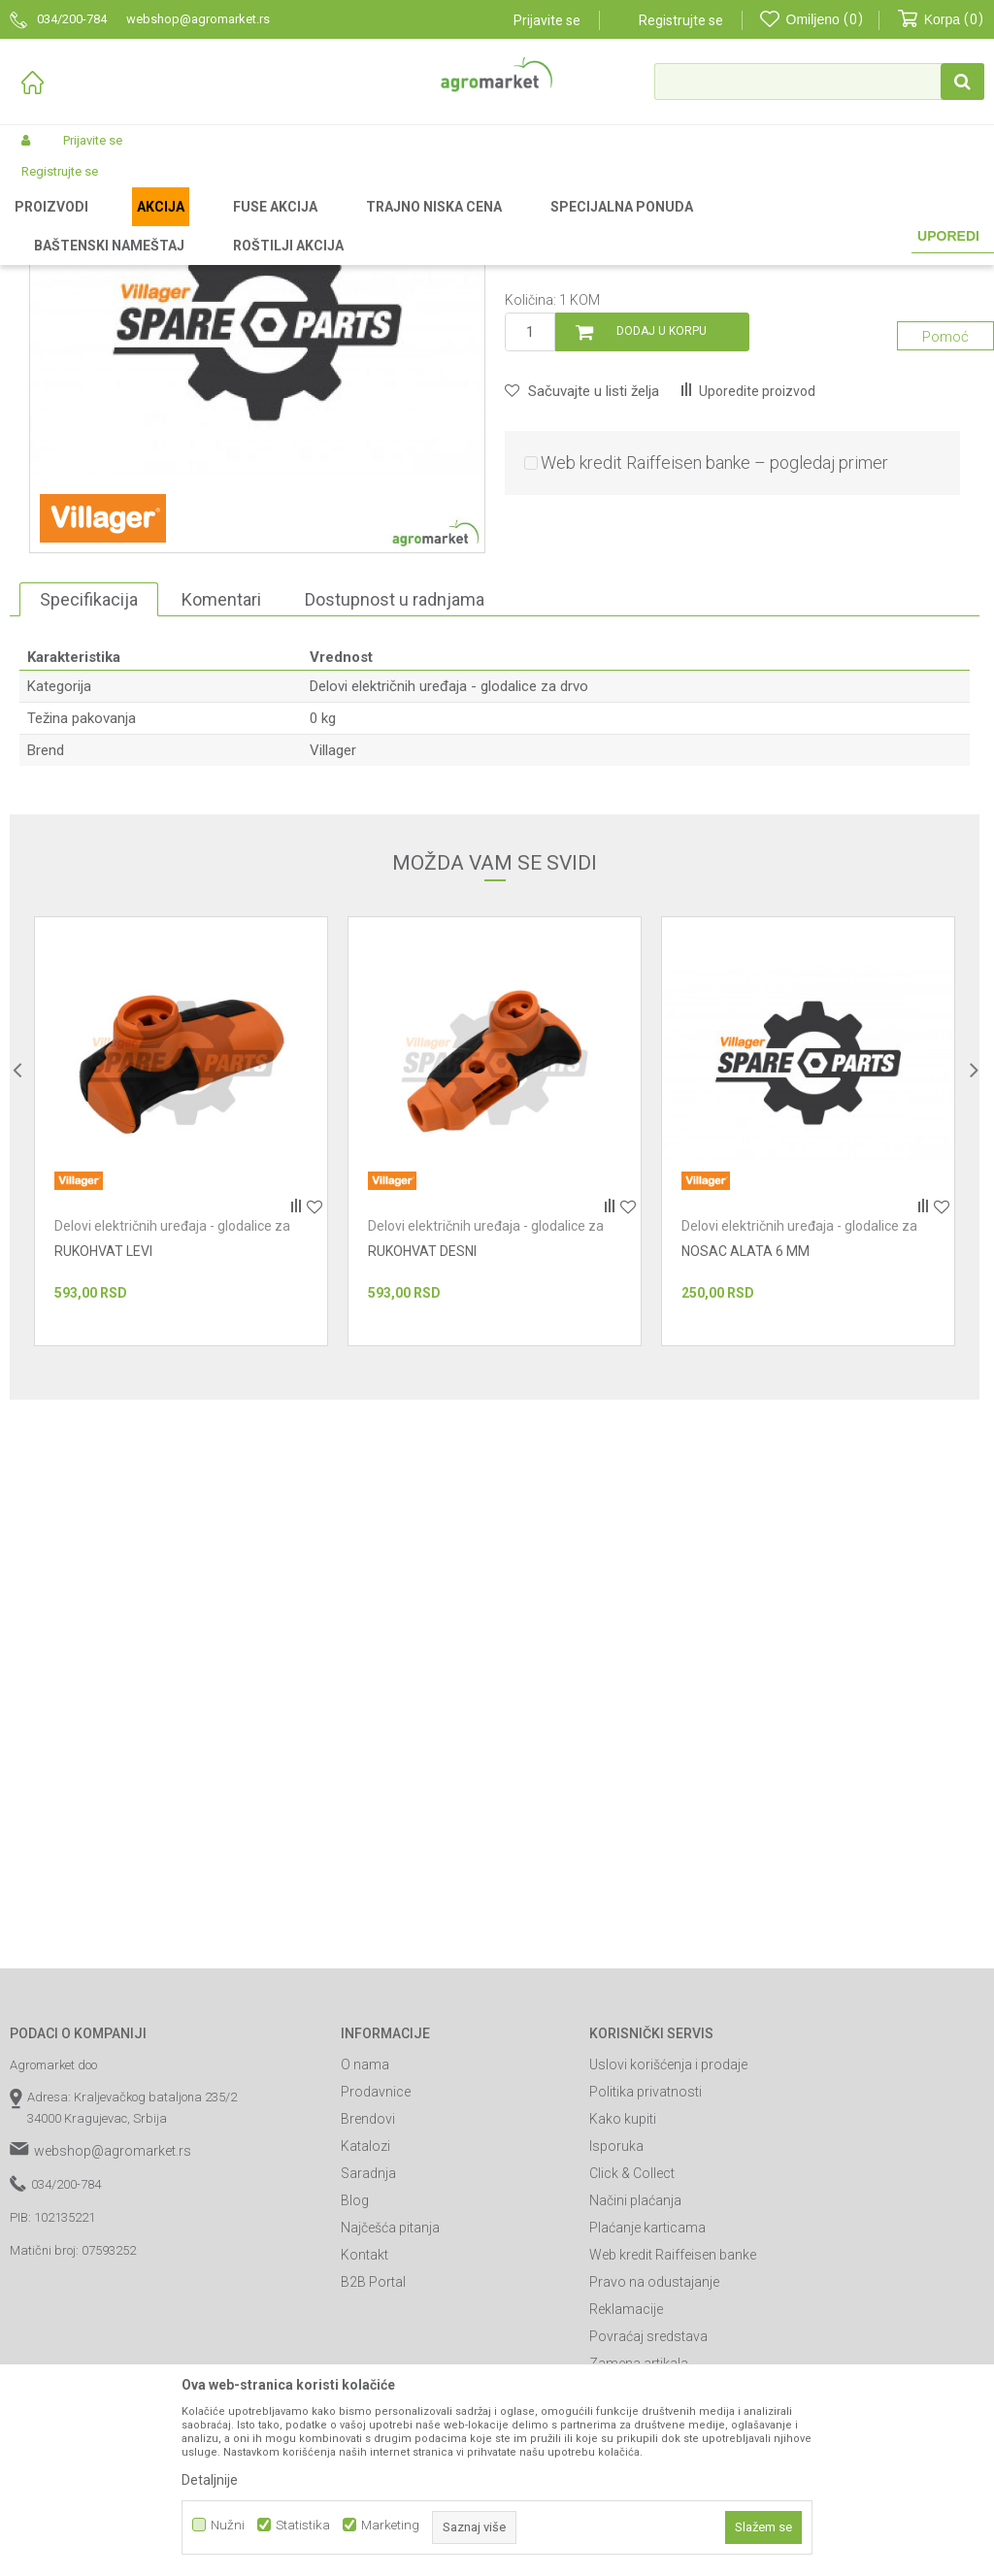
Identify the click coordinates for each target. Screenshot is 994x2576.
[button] (819, 81)
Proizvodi (112, 225)
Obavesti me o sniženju (897, 441)
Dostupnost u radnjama (394, 802)
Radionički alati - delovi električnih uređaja (360, 225)
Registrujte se (681, 20)
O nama (365, 2267)
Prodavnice (376, 2294)
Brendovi (368, 2321)
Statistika (303, 2525)
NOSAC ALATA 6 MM (745, 1454)
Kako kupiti (622, 2321)
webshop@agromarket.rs (112, 2353)
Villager (333, 953)
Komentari (221, 802)
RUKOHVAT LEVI (103, 1454)
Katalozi (365, 2349)
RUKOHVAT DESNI (422, 1454)
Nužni (228, 2525)
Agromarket (41, 225)
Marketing (390, 2525)
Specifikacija (89, 802)
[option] (181, 1334)
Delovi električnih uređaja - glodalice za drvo (604, 225)
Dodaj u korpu (661, 534)
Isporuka (616, 2349)
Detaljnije (210, 2480)
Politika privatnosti (645, 2294)
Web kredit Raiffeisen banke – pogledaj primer (714, 665)
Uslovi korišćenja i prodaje (668, 2267)
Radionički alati (192, 225)
